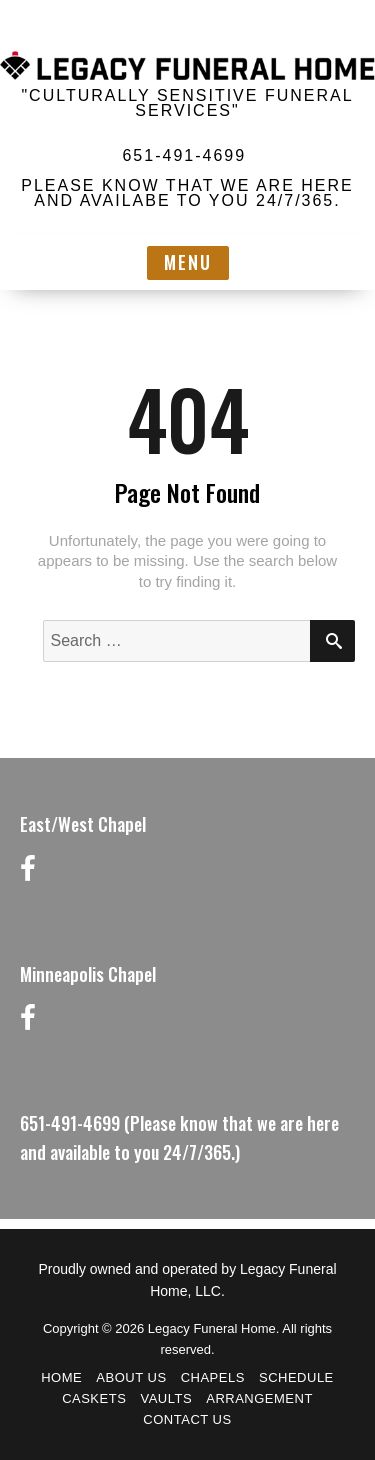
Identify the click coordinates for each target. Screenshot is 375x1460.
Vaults (166, 1398)
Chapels (213, 1377)
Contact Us (187, 1419)
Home (61, 1377)
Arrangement (259, 1398)
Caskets (94, 1398)
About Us (131, 1377)
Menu (188, 262)
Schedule (296, 1377)
